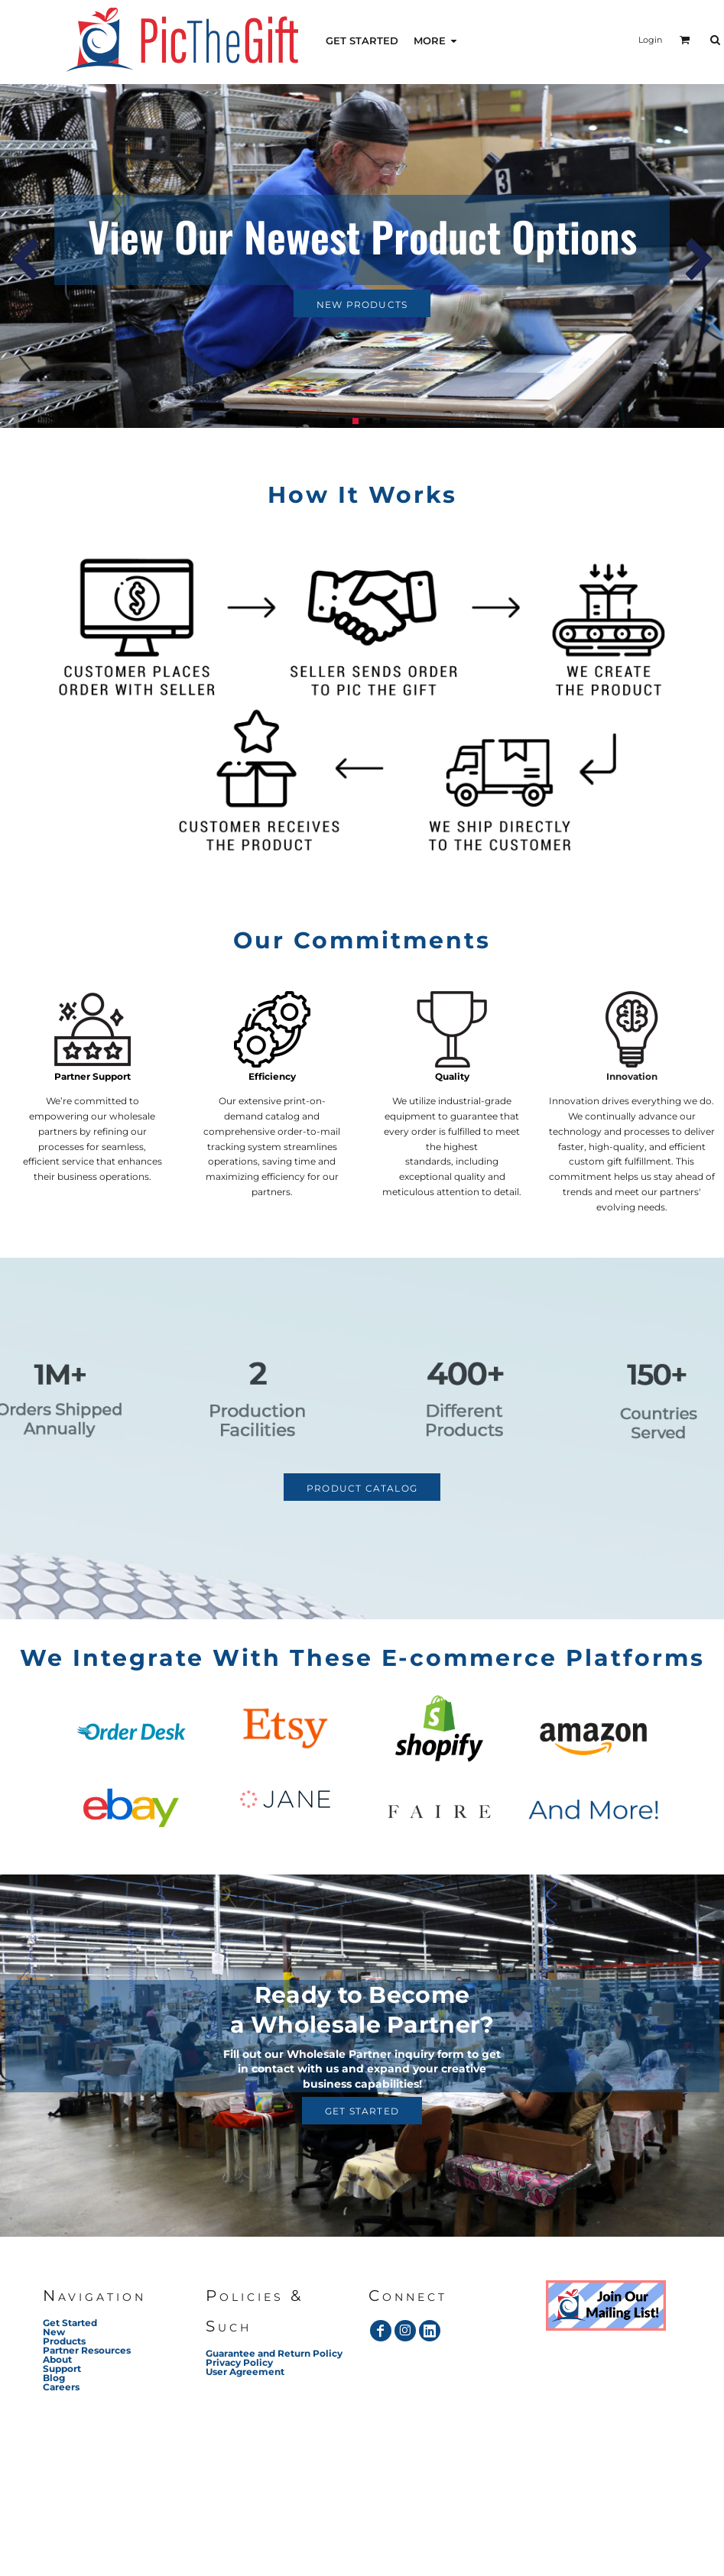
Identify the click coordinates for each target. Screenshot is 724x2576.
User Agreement (245, 2371)
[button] (606, 2305)
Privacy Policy (239, 2362)
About (57, 2359)
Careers (61, 2387)
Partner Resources (87, 2350)
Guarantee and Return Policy (274, 2353)
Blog (54, 2377)
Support (62, 2368)
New (54, 2332)
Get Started (70, 2322)
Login (650, 39)
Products (64, 2341)
